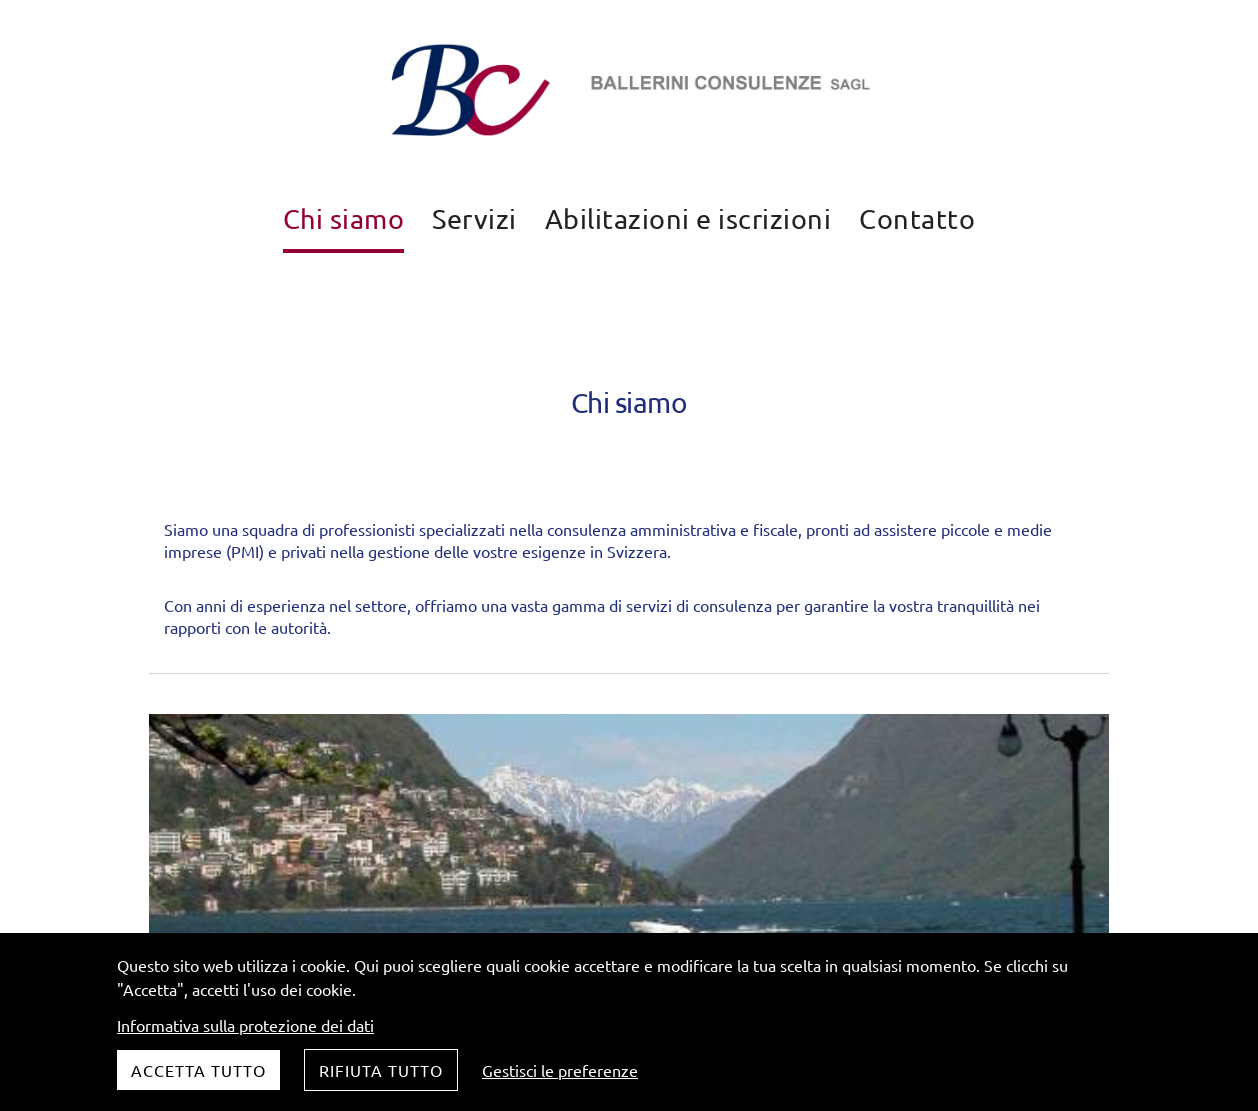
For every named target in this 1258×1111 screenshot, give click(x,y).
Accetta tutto (198, 1070)
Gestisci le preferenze (560, 1070)
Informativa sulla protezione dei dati (245, 1025)
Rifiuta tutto (381, 1070)
